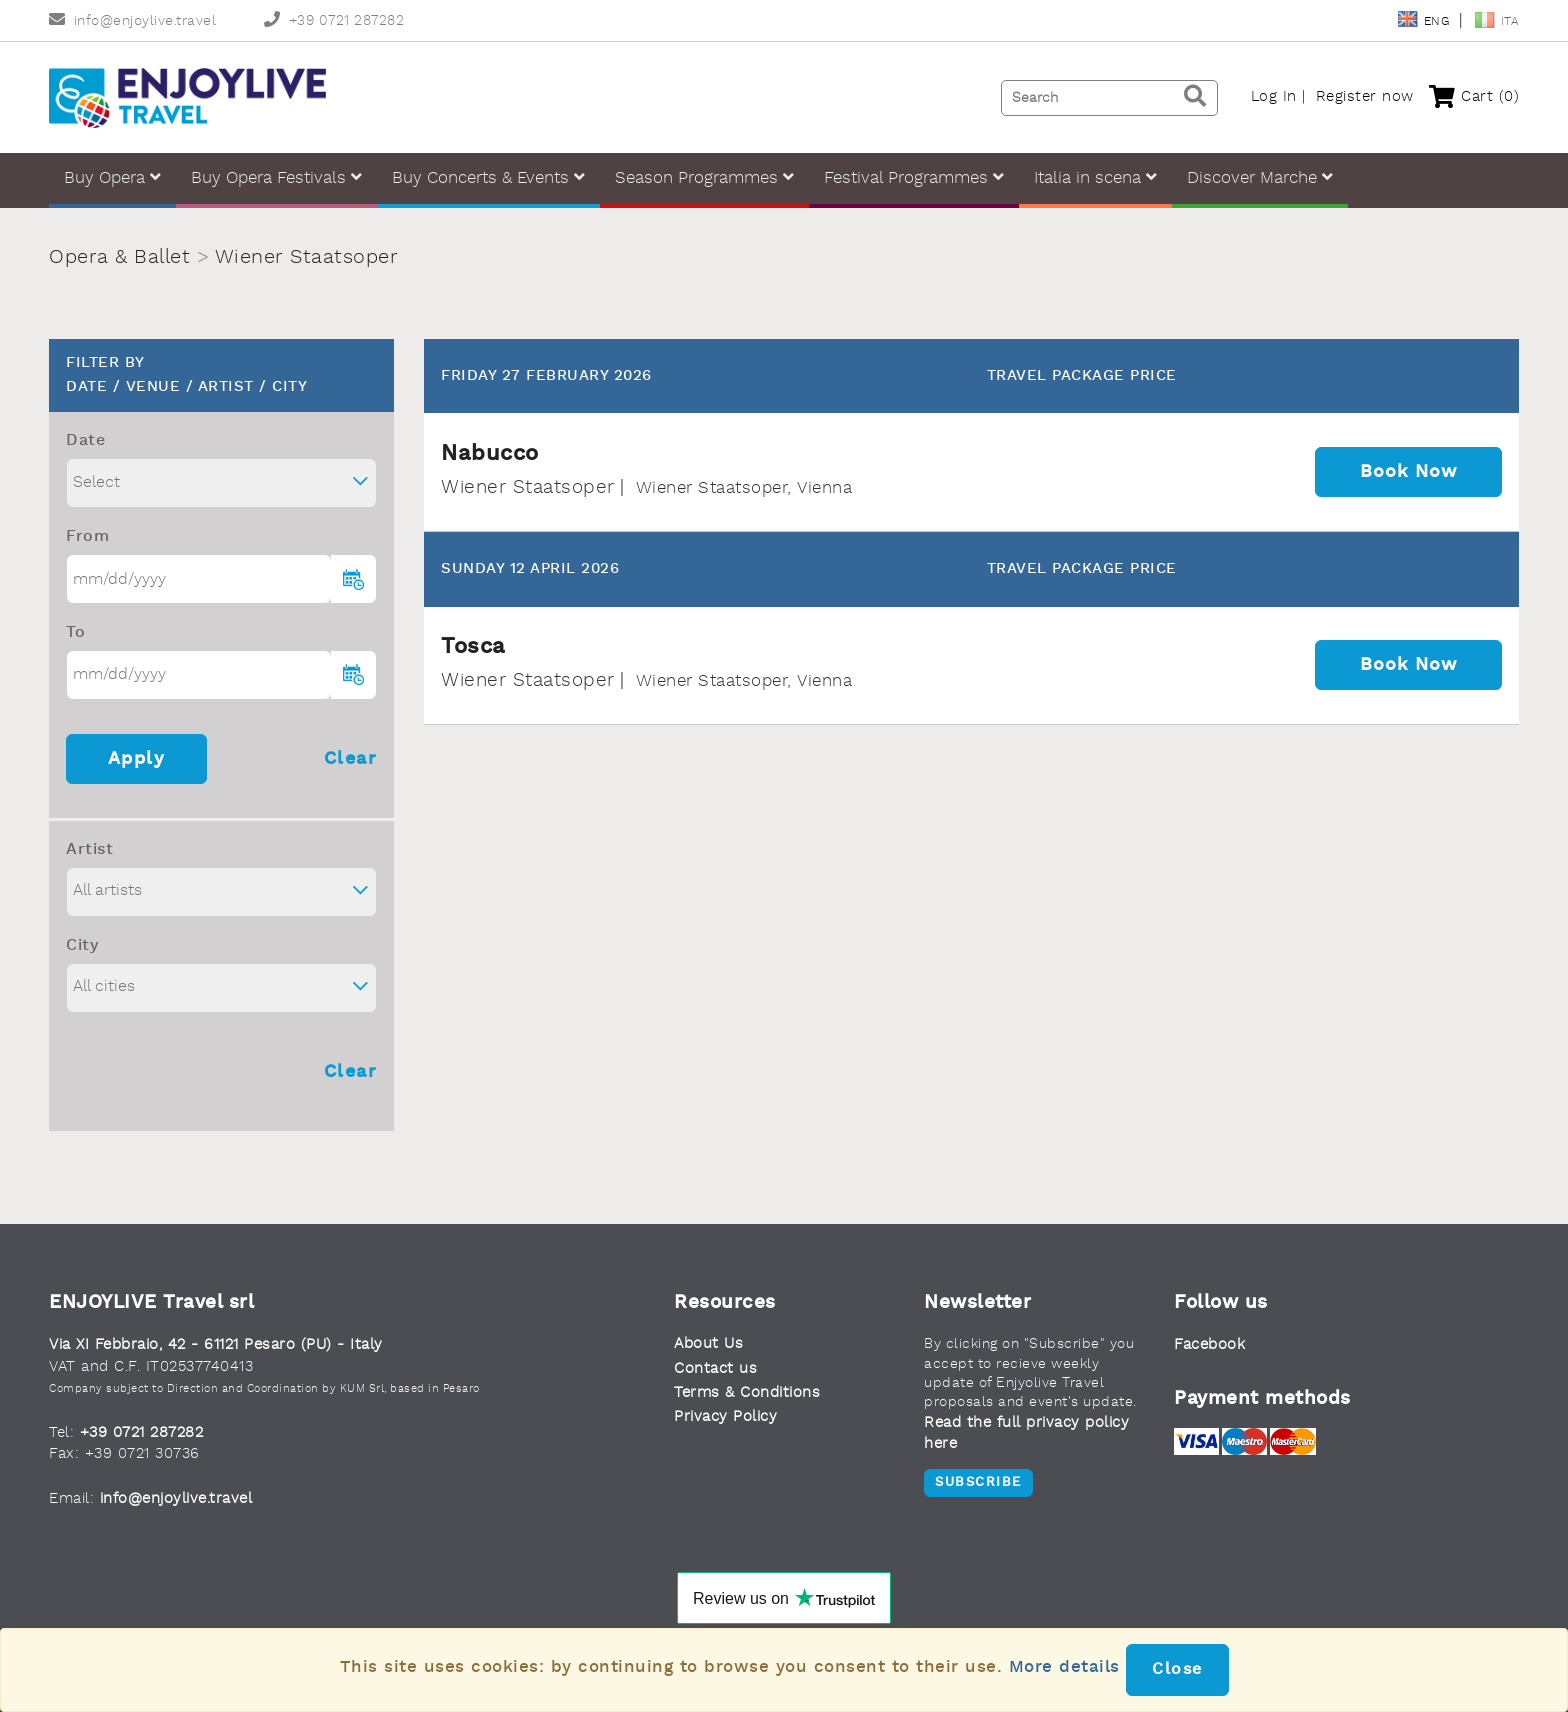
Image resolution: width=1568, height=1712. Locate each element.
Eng (1425, 22)
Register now (1365, 97)
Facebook (1209, 1345)
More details (1064, 1667)
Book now (1408, 472)
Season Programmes (704, 177)
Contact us (715, 1369)
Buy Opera (112, 177)
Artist (89, 850)
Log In (1274, 97)
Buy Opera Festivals (276, 177)
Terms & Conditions (747, 1393)
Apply (137, 759)
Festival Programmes (914, 177)
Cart (1474, 97)
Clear (350, 759)
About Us (708, 1344)
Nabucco (490, 454)
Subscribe (978, 1482)
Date (85, 441)
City (82, 946)
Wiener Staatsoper (307, 258)
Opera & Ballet (119, 258)
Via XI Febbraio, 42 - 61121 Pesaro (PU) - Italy (216, 1345)
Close (1177, 1670)
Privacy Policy (725, 1417)
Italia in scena (1095, 177)
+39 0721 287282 (334, 21)
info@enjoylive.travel (132, 21)
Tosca (473, 647)
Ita (1497, 22)
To (75, 633)
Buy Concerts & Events (488, 177)
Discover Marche (1260, 177)
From (87, 537)
